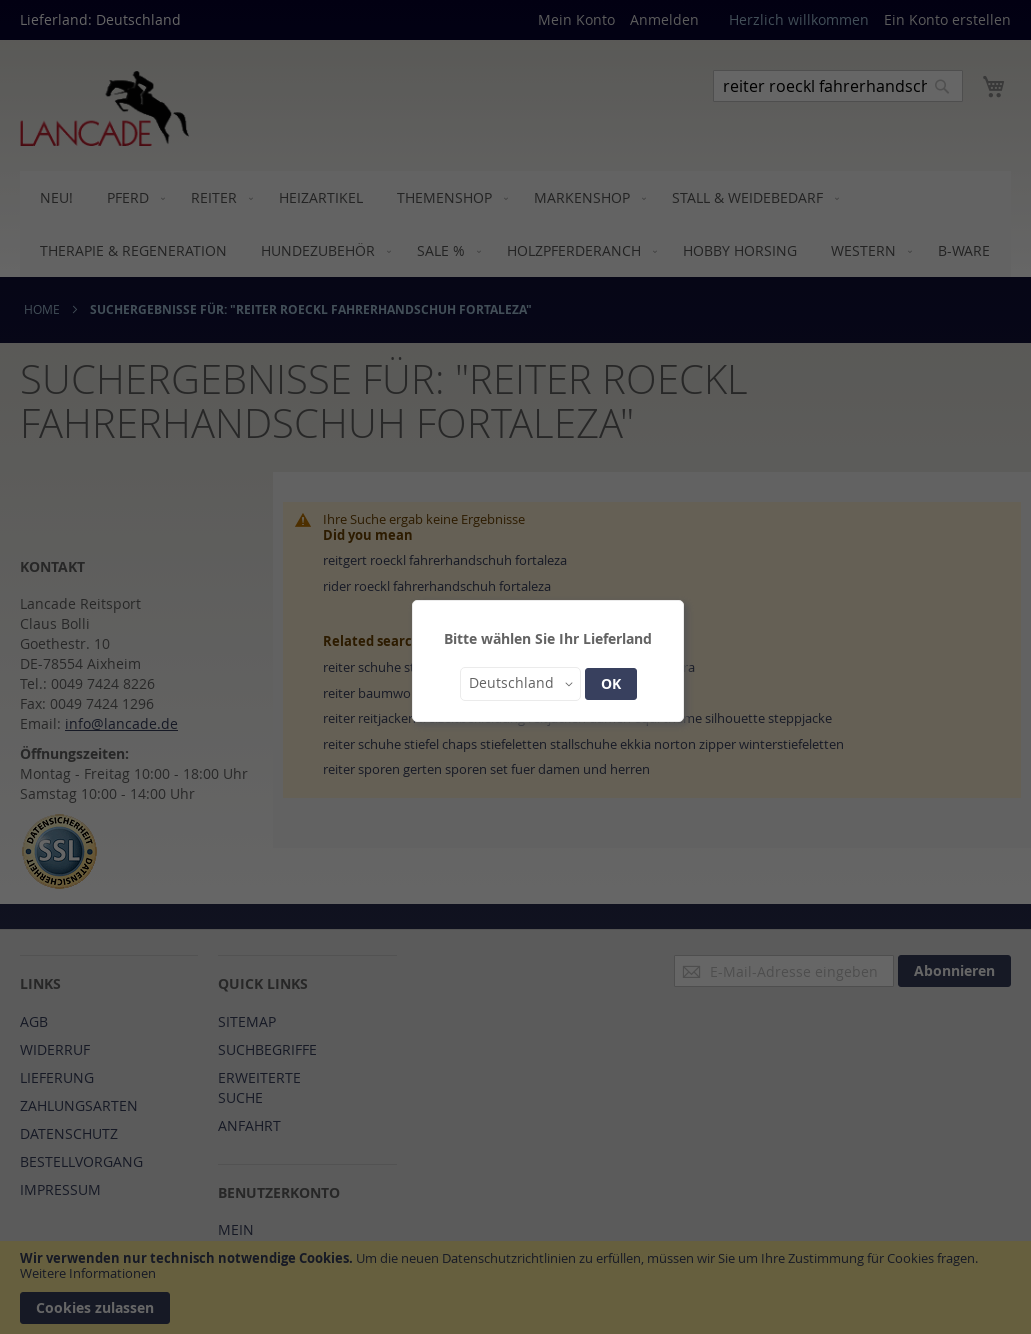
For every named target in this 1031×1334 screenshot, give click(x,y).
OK (611, 683)
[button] (520, 684)
